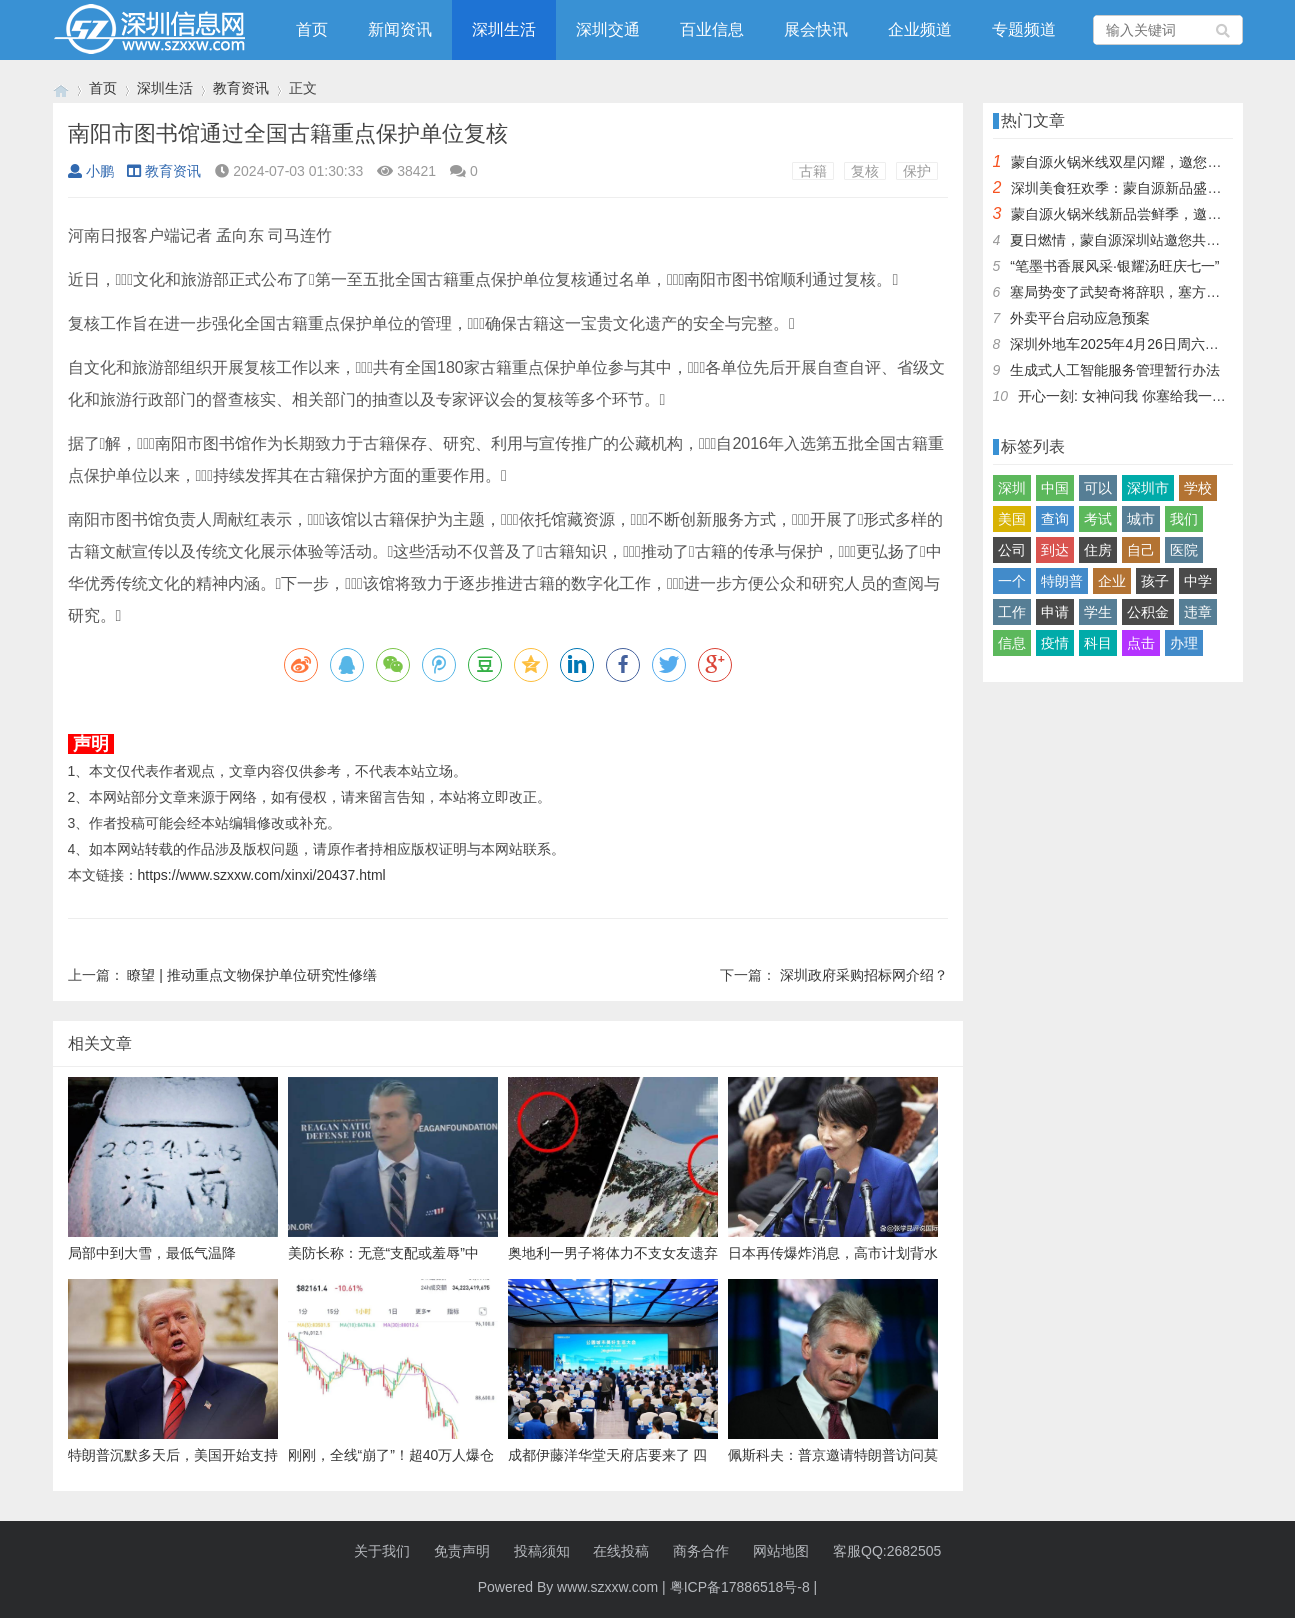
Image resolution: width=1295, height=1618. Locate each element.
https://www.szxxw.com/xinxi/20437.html (262, 875)
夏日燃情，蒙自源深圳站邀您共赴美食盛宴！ (1150, 240)
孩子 (1155, 581)
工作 (1012, 612)
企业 (1112, 581)
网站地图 (781, 1551)
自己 (1141, 550)
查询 (1055, 519)
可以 (1098, 488)
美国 (1012, 519)
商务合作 (701, 1551)
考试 (1098, 519)
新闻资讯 (400, 29)
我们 (1184, 519)
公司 (1012, 550)
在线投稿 (621, 1551)
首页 (312, 29)
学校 (1198, 488)
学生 (1098, 612)
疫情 (1055, 643)
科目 (1098, 643)
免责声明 (462, 1551)
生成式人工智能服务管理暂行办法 (1115, 370)
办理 (1184, 643)
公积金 (1148, 612)
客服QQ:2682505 (887, 1551)
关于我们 (382, 1551)
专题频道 (1024, 29)
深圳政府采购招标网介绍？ (864, 975)
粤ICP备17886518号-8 (740, 1587)
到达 (1055, 550)
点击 (1141, 643)
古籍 (813, 171)
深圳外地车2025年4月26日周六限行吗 (1128, 344)
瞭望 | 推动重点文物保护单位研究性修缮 (251, 975)
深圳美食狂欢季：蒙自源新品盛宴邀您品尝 (1144, 188)
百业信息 (712, 29)
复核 (865, 171)
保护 (917, 171)
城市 (1141, 519)
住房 (1098, 550)
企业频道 (920, 29)
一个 (1012, 581)
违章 (1198, 612)
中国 (1055, 488)
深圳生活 (504, 29)
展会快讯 (816, 29)
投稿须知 (542, 1551)
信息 (1012, 643)
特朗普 (1062, 581)
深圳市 (1148, 488)
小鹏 (91, 171)
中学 (1198, 581)
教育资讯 (241, 88)
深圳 (1012, 488)
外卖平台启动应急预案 (1080, 318)
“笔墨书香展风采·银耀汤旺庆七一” (1114, 266)
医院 (1184, 550)
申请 (1055, 612)
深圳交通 (608, 29)
